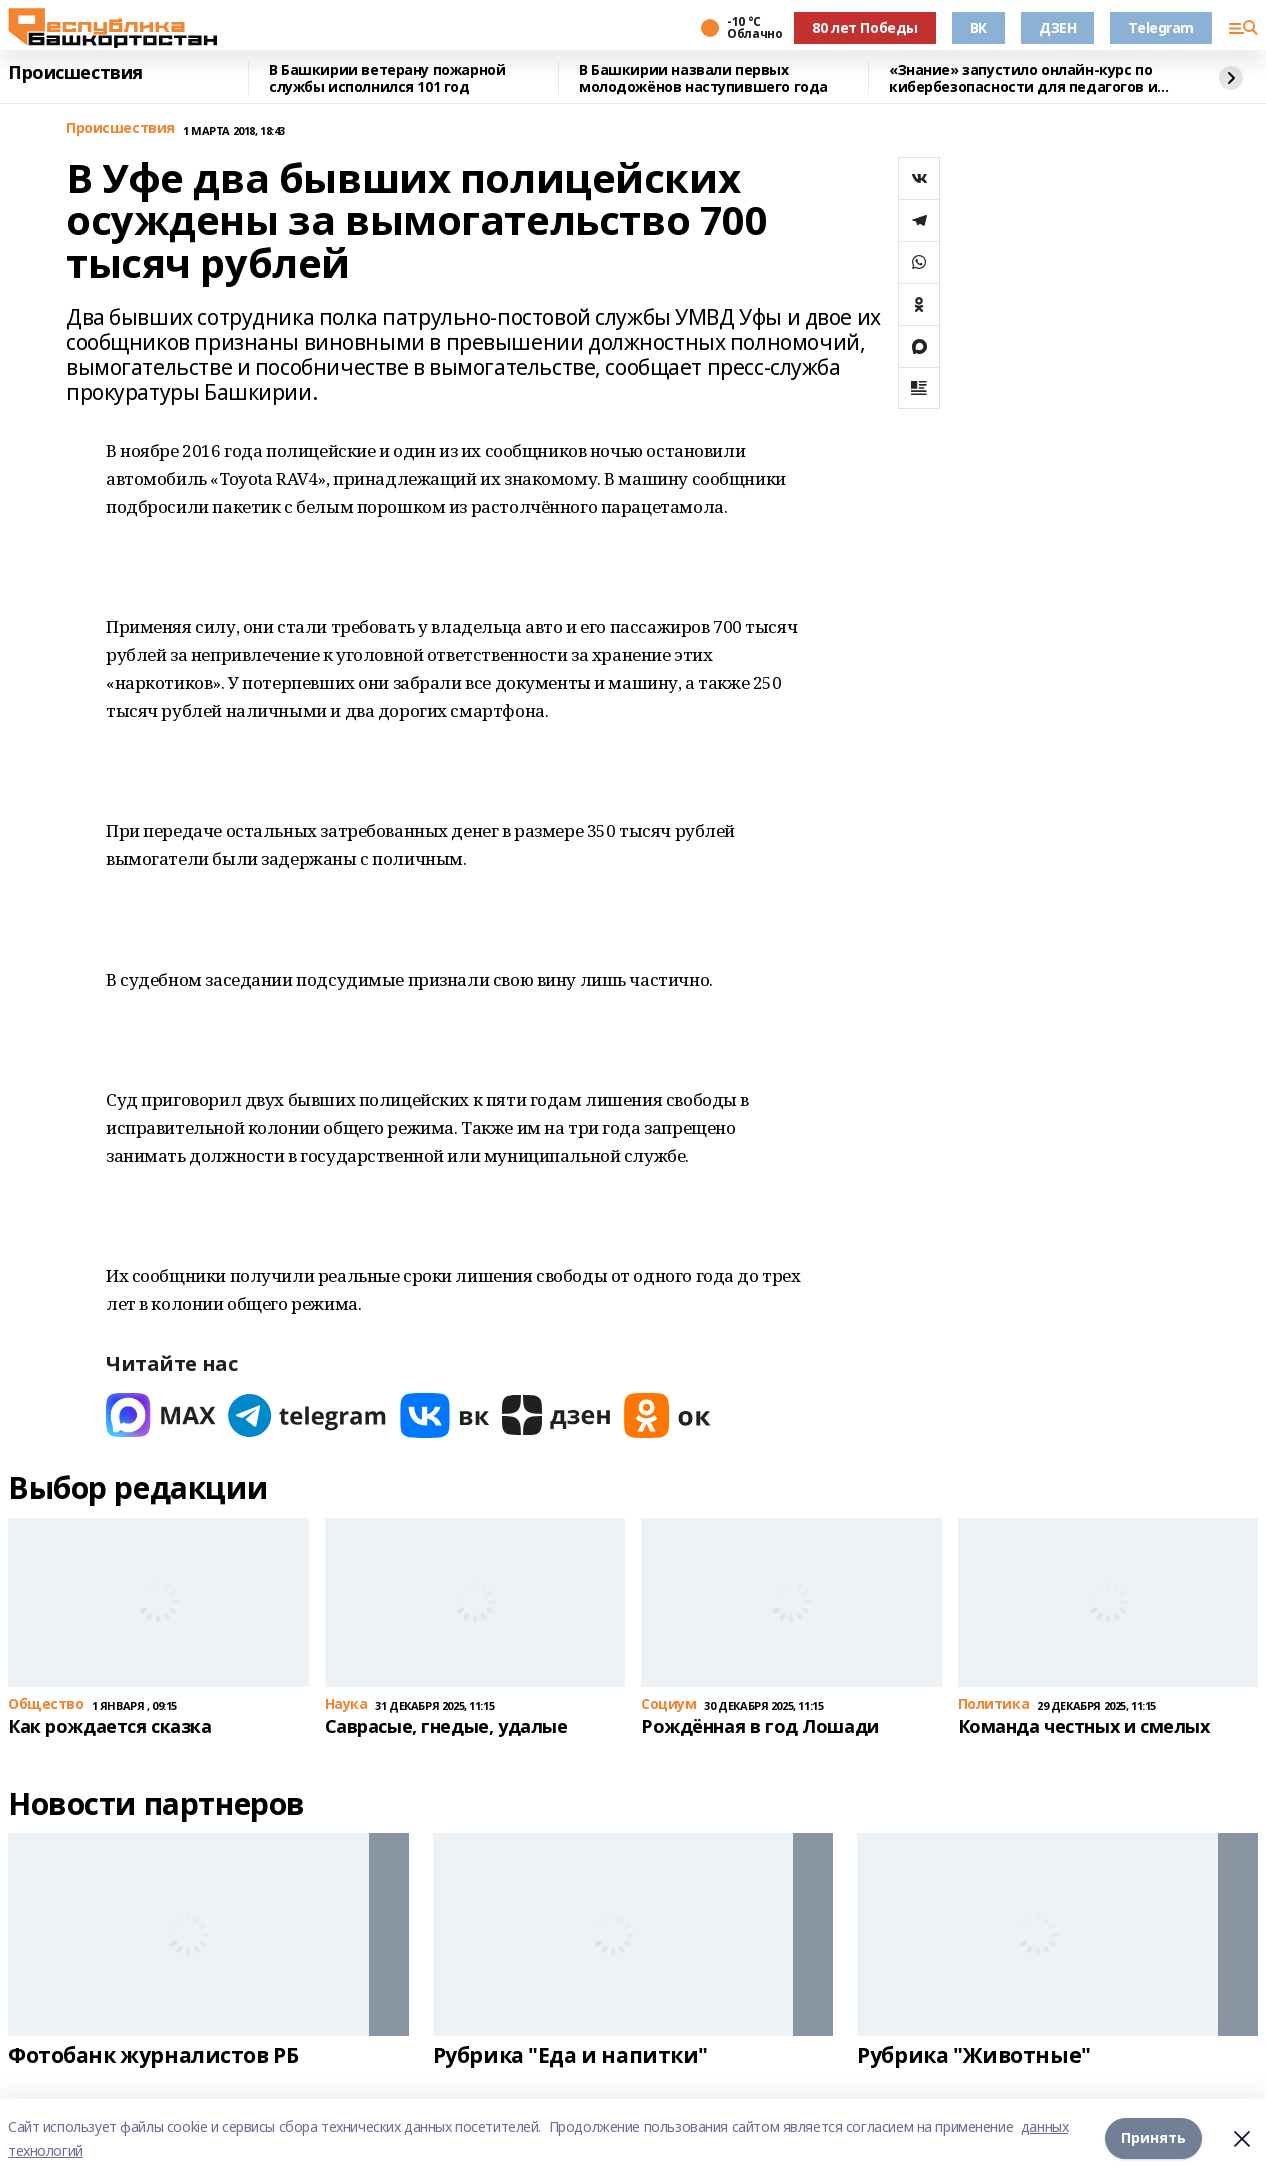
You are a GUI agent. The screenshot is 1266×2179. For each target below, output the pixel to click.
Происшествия (75, 73)
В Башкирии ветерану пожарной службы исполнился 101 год (387, 78)
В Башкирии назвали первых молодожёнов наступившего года (703, 78)
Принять (1153, 2138)
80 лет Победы (865, 27)
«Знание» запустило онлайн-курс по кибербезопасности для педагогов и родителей (1023, 78)
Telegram (1161, 27)
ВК (978, 27)
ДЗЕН (1057, 27)
